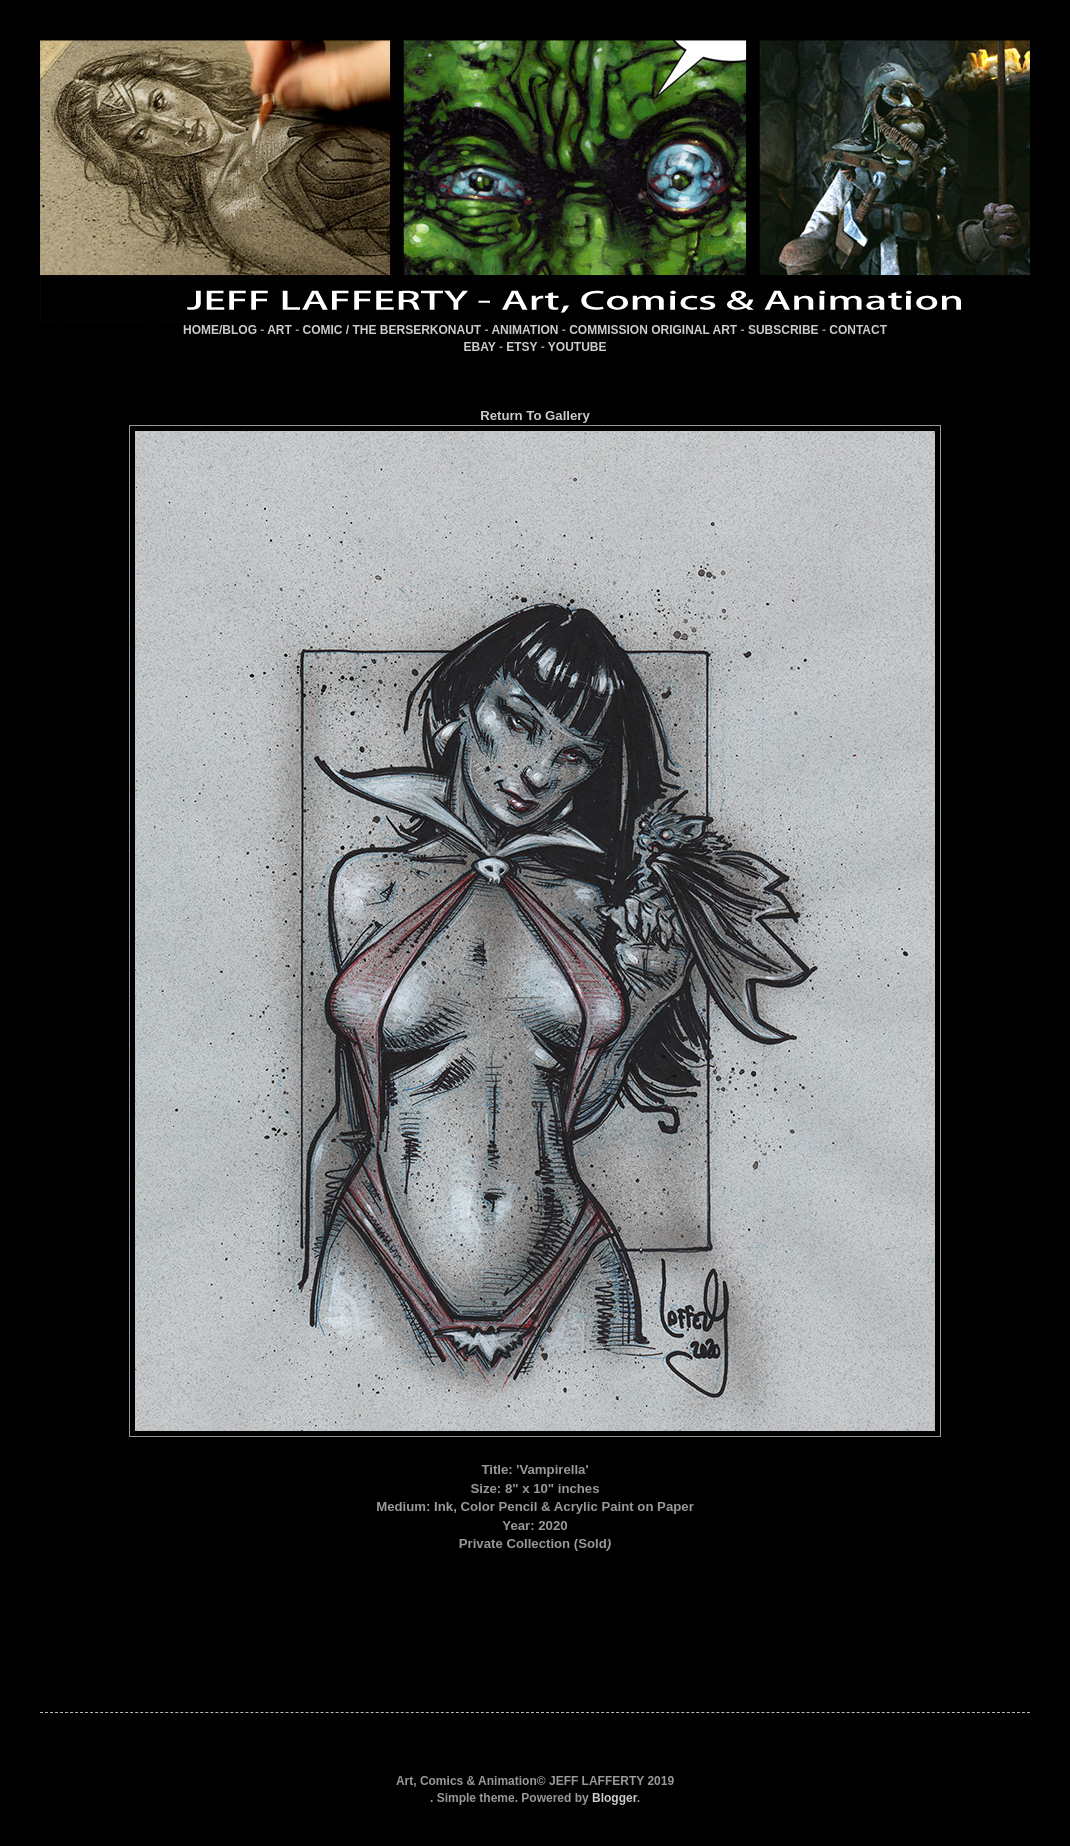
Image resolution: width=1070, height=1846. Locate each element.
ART (279, 330)
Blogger (614, 1798)
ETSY (521, 347)
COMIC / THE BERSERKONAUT (392, 330)
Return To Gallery (535, 415)
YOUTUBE (577, 347)
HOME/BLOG (220, 330)
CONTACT (858, 330)
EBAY (480, 347)
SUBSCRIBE (783, 330)
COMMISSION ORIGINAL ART (653, 330)
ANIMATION (524, 330)
